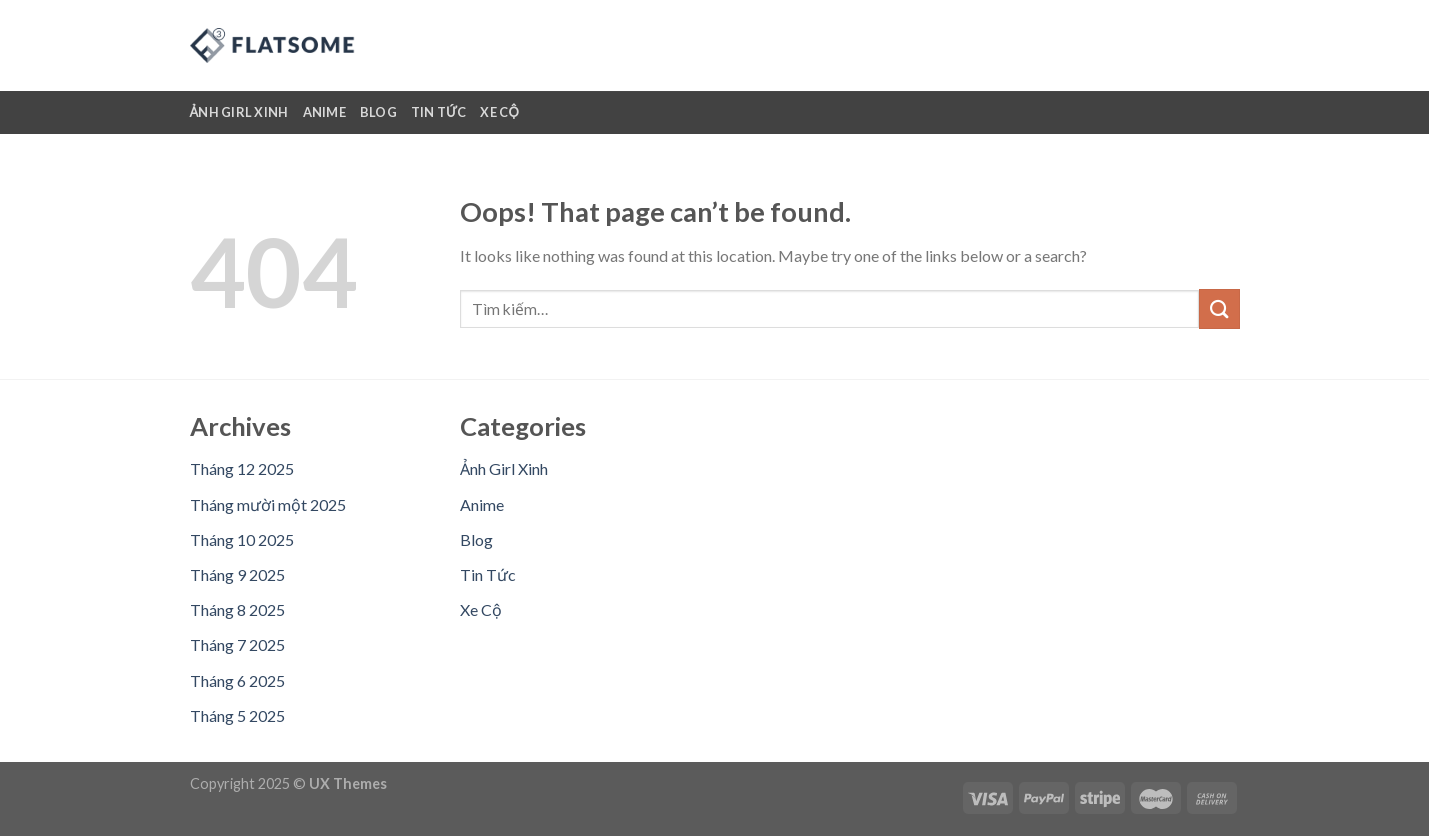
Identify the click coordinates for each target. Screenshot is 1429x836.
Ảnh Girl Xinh (239, 112)
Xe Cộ (499, 112)
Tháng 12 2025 (242, 468)
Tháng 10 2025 (242, 539)
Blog (378, 112)
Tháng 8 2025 (237, 609)
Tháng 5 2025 (237, 715)
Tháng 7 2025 (237, 644)
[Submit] (1219, 308)
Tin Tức (439, 112)
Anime (324, 112)
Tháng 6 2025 (237, 680)
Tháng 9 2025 (237, 574)
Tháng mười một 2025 (268, 504)
